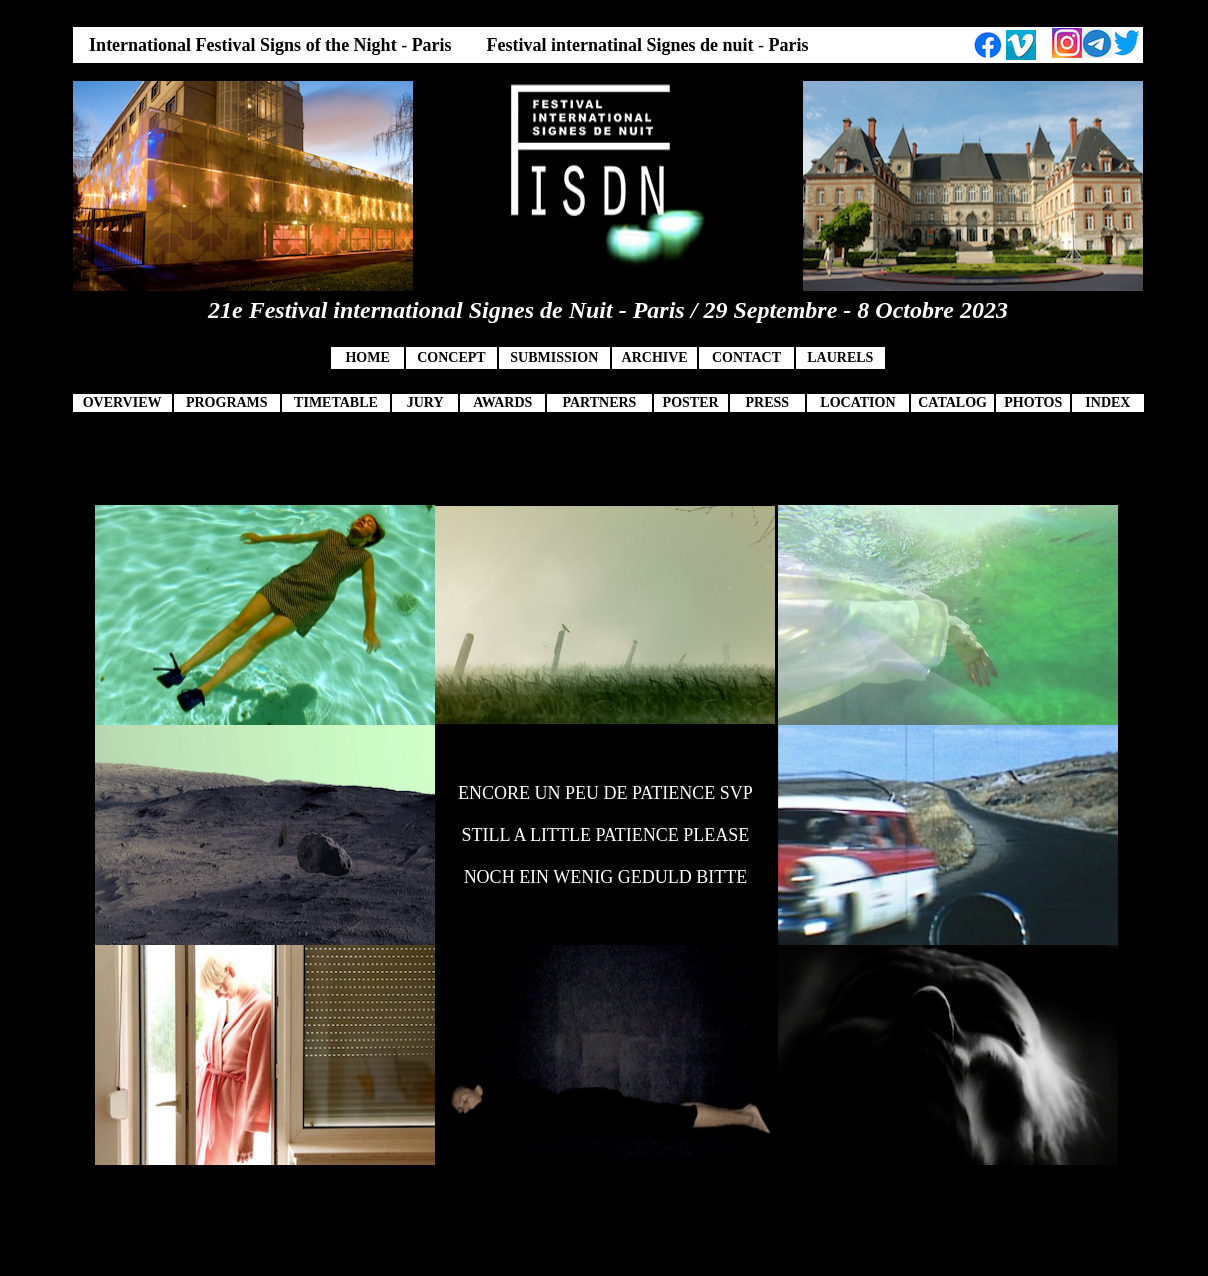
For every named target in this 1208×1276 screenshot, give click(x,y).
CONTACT (746, 357)
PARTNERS (599, 402)
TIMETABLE (336, 402)
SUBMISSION (554, 357)
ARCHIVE (655, 357)
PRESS (767, 402)
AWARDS (502, 402)
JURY (425, 402)
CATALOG (952, 402)
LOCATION (857, 402)
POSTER (691, 402)
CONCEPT (451, 357)
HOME (367, 357)
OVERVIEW (122, 402)
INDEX (1107, 402)
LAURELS (840, 357)
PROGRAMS (227, 402)
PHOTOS (1033, 402)
